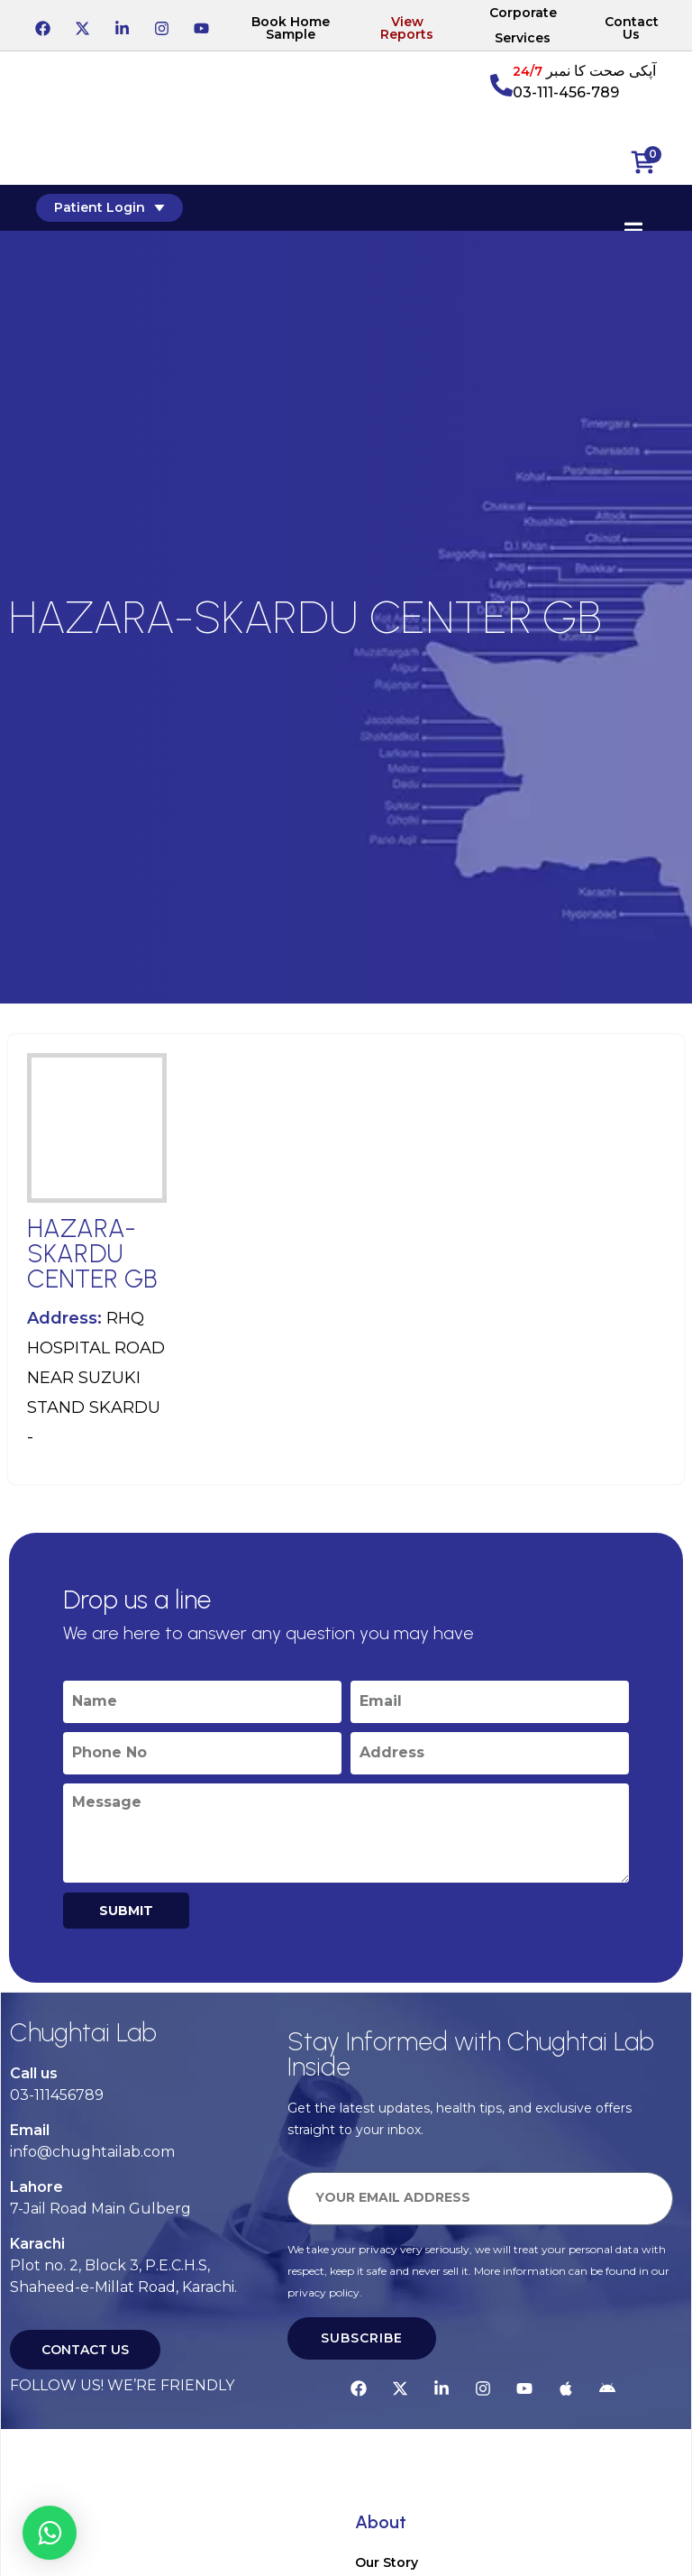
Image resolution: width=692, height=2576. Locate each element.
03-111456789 (57, 2095)
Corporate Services (523, 25)
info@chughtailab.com (92, 2151)
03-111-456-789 (566, 92)
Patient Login (109, 207)
